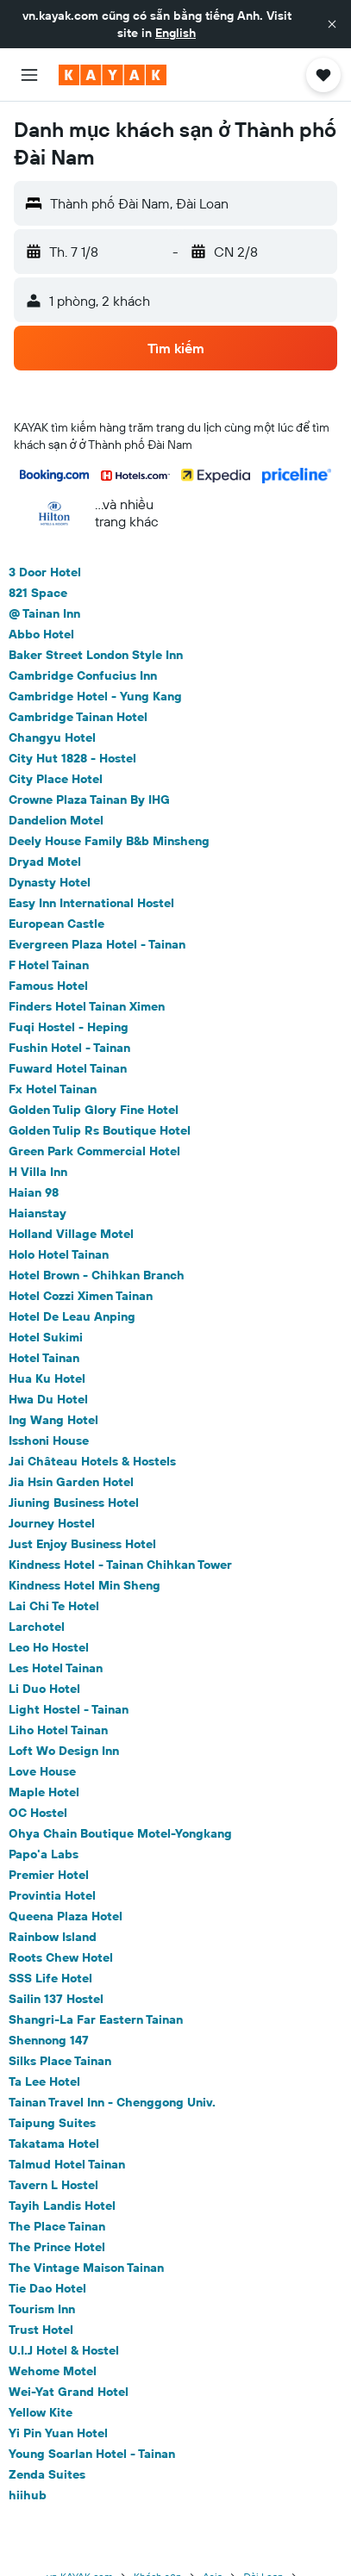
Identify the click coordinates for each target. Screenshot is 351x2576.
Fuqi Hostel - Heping (68, 1027)
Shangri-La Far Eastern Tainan (96, 2019)
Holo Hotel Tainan (59, 1254)
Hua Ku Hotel (47, 1378)
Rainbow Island (53, 1936)
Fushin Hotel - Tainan (69, 1047)
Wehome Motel (53, 2371)
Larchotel (37, 1626)
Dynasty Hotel (50, 882)
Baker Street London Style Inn (96, 655)
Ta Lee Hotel (44, 2081)
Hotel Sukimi (46, 1337)
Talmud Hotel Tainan (67, 2164)
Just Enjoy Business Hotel (82, 1544)
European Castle (56, 923)
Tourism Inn (42, 2309)
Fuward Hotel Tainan (68, 1068)
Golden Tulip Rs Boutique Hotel (100, 1130)
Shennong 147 (49, 2040)
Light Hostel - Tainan (68, 1709)
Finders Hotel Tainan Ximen (87, 1006)
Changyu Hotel (52, 737)
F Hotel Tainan (49, 965)
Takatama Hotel (54, 2143)
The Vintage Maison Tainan (86, 2267)
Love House (42, 1771)
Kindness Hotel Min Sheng (84, 1585)
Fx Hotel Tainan (53, 1089)
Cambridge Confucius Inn (83, 675)
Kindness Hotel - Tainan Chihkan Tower (120, 1564)
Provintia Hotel (52, 1895)
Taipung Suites (52, 2123)
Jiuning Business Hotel (74, 1502)
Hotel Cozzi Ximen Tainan (81, 1296)
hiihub (28, 2495)
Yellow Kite (40, 2412)
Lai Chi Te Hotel (54, 1606)
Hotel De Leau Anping (72, 1316)
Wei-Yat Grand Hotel (68, 2391)
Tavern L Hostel (53, 2185)
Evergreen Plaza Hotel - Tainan (97, 944)
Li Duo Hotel (44, 1688)
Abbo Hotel (41, 634)
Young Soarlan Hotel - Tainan (92, 2453)
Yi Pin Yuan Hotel (58, 2433)
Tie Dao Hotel (47, 2288)
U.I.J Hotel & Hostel (64, 2350)
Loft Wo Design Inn (64, 1750)
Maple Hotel (44, 1792)
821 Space (38, 592)
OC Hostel (38, 1812)
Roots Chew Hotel (61, 1957)
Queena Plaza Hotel (65, 1916)
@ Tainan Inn (44, 613)
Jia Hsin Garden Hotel (71, 1482)
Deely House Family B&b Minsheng (109, 841)
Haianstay (37, 1213)
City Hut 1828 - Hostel (72, 758)
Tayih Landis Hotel (62, 2205)
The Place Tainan (57, 2226)
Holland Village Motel (71, 1233)
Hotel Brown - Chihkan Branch (97, 1275)
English (175, 32)
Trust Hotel (41, 2329)
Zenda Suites (47, 2474)
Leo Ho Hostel (49, 1647)
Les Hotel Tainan (56, 1668)
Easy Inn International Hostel (91, 903)
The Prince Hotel (57, 2247)
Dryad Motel (45, 861)
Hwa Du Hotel (48, 1399)
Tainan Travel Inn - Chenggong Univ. (112, 2102)
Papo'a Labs (43, 1854)
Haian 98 (34, 1192)
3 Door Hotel (45, 572)
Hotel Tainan (44, 1358)
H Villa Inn (38, 1171)
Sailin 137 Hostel (56, 1999)
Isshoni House (49, 1440)
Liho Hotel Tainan (58, 1730)
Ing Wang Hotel (53, 1420)
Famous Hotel (48, 985)
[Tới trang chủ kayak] (112, 75)
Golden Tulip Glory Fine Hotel (94, 1109)
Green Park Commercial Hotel (94, 1151)
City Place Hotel (56, 779)
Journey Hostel (52, 1523)
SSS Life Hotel (50, 1978)
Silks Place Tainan (60, 2061)
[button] (332, 24)
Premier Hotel (49, 1874)
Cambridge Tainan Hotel (78, 717)
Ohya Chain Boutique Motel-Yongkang (120, 1833)
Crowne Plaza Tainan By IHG (89, 799)
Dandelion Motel (56, 820)
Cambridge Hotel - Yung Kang (95, 696)
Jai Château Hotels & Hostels (92, 1461)
